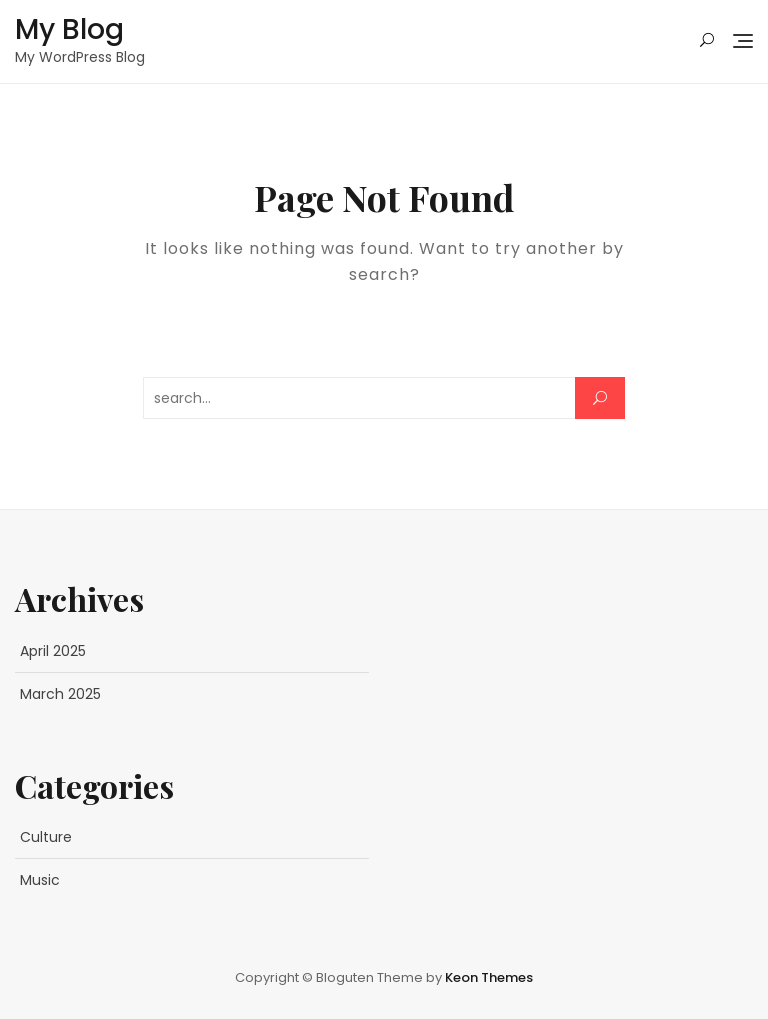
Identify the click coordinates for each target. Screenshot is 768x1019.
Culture (46, 837)
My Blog (69, 29)
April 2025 (53, 651)
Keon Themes (489, 977)
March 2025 (60, 694)
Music (40, 880)
